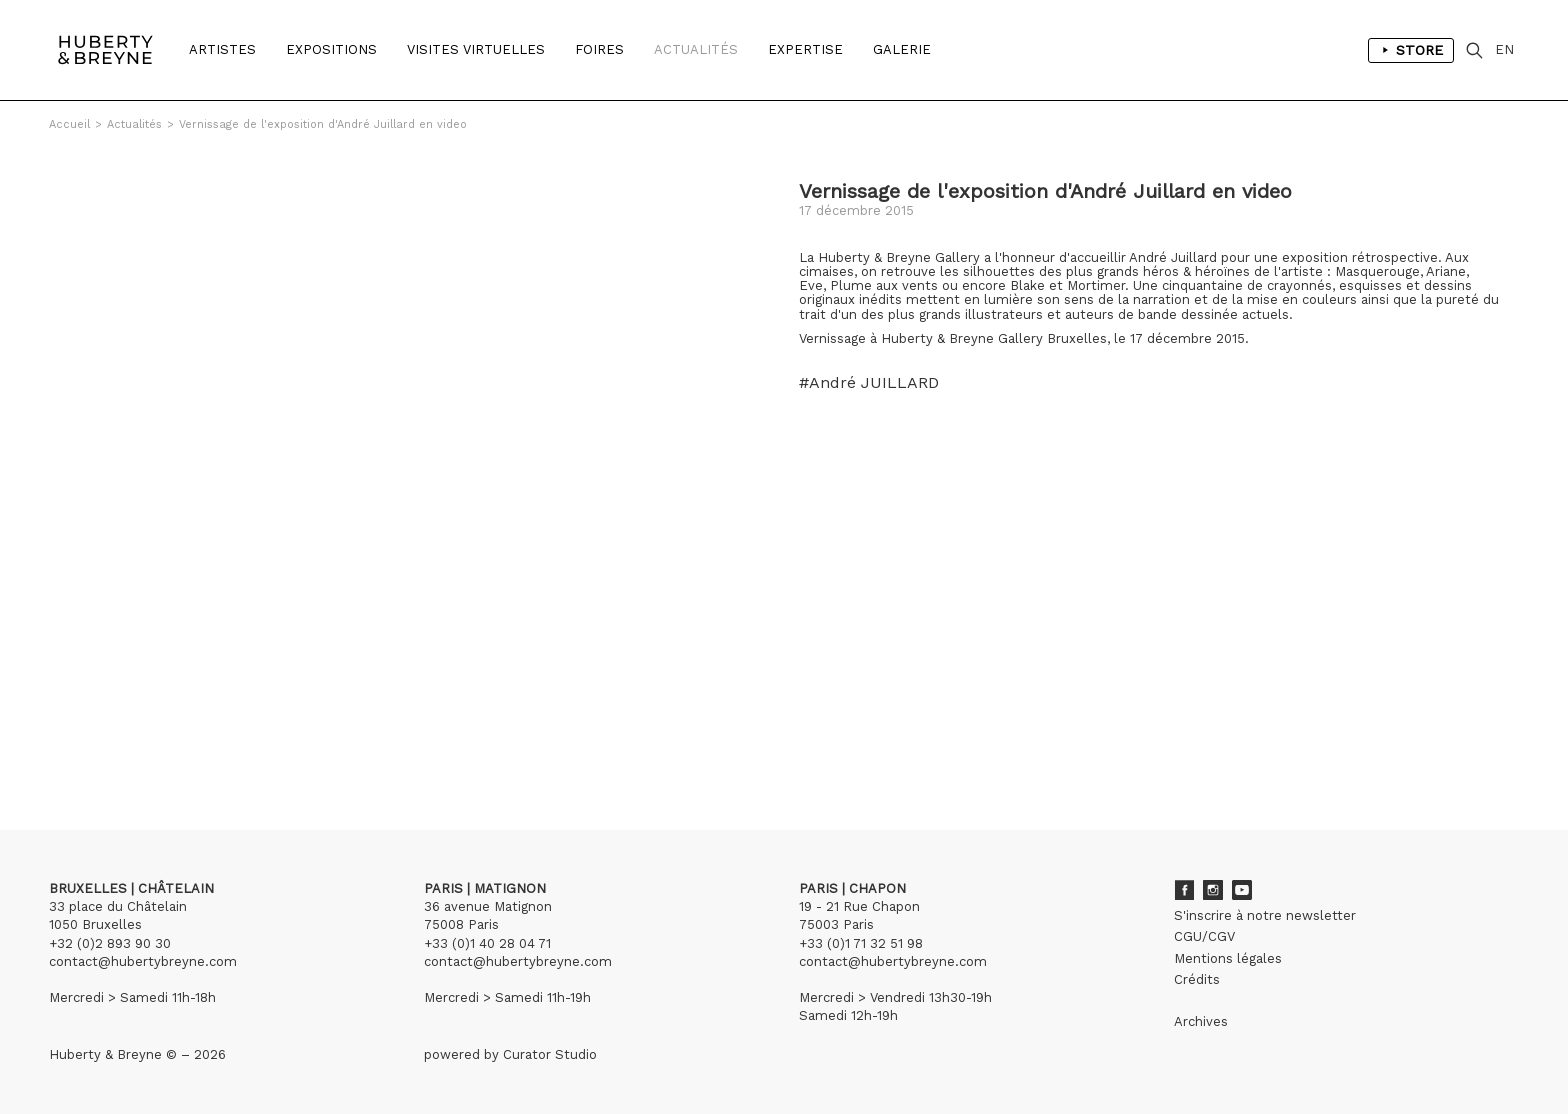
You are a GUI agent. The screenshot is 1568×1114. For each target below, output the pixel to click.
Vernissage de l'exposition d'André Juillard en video (323, 124)
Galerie (902, 49)
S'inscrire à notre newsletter (1265, 915)
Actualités (696, 49)
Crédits (1197, 979)
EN (1504, 49)
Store (1411, 50)
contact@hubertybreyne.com (143, 961)
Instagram (1213, 890)
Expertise (805, 49)
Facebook (1184, 890)
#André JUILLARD (869, 383)
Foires (599, 49)
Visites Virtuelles (476, 49)
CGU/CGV (1204, 936)
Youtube (1242, 890)
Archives (1201, 1021)
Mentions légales (1228, 958)
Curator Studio (550, 1054)
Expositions (331, 49)
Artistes (222, 49)
